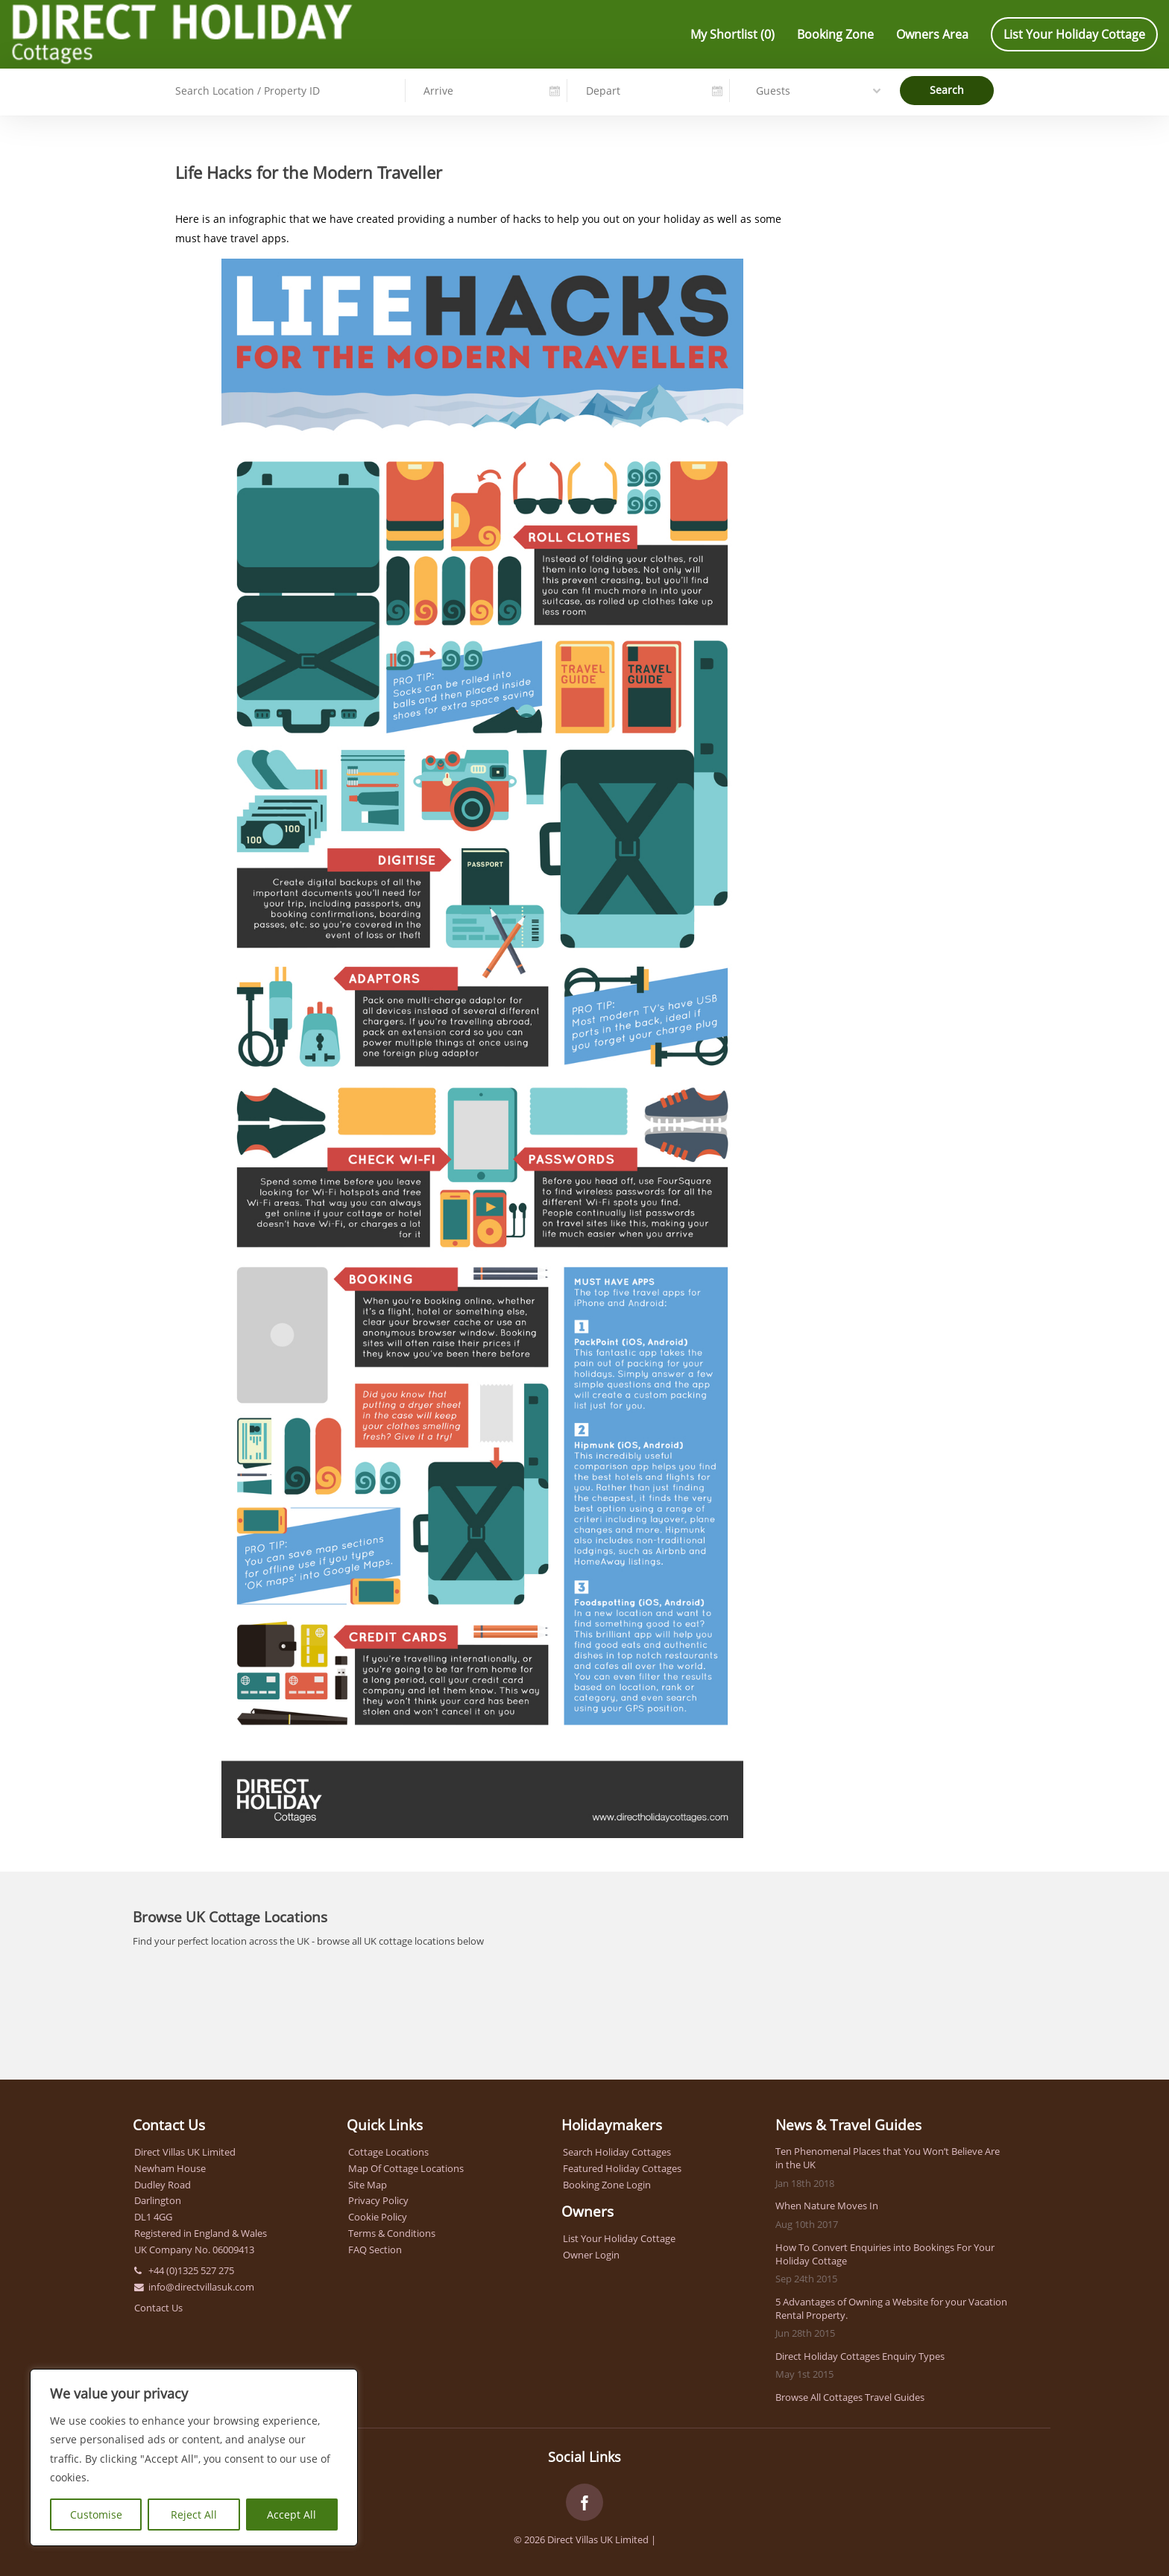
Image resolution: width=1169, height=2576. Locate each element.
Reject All (194, 2514)
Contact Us (158, 2307)
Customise (96, 2514)
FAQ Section (375, 2249)
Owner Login (591, 2254)
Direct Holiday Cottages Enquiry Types (860, 2356)
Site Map (367, 2184)
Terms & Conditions (391, 2233)
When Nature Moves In (826, 2205)
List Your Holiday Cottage (1074, 34)
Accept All (291, 2514)
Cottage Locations (388, 2152)
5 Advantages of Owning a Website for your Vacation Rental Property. (891, 2308)
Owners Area (932, 34)
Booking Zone (835, 34)
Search (947, 89)
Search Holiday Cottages (617, 2152)
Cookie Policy (377, 2216)
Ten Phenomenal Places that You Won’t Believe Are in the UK (887, 2157)
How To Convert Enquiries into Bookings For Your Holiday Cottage (885, 2254)
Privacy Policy (378, 2200)
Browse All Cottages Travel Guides (849, 2397)
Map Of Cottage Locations (406, 2168)
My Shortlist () (732, 34)
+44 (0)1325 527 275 (191, 2270)
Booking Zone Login (607, 2184)
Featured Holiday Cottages (622, 2168)
